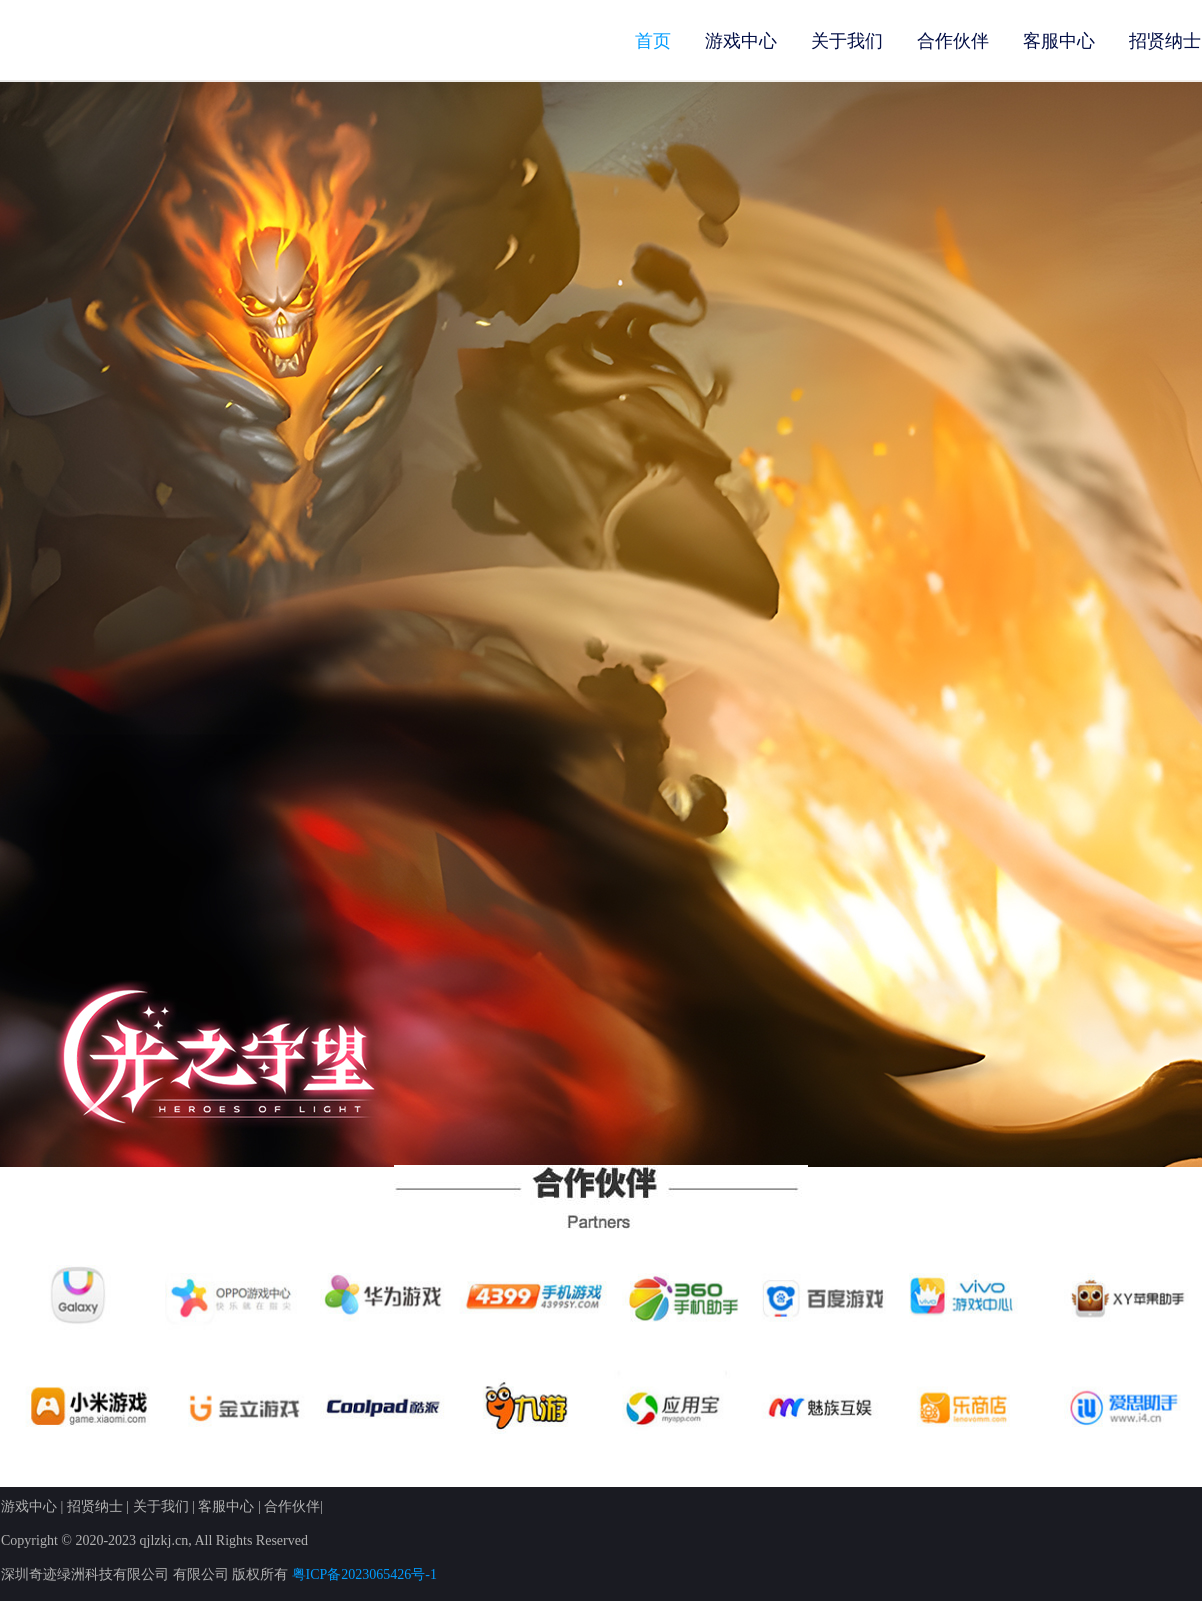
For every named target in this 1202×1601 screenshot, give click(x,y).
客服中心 (1059, 41)
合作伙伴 (953, 41)
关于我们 (847, 41)
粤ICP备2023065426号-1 (364, 1574)
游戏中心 (741, 41)
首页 (653, 41)
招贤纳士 (1165, 41)
